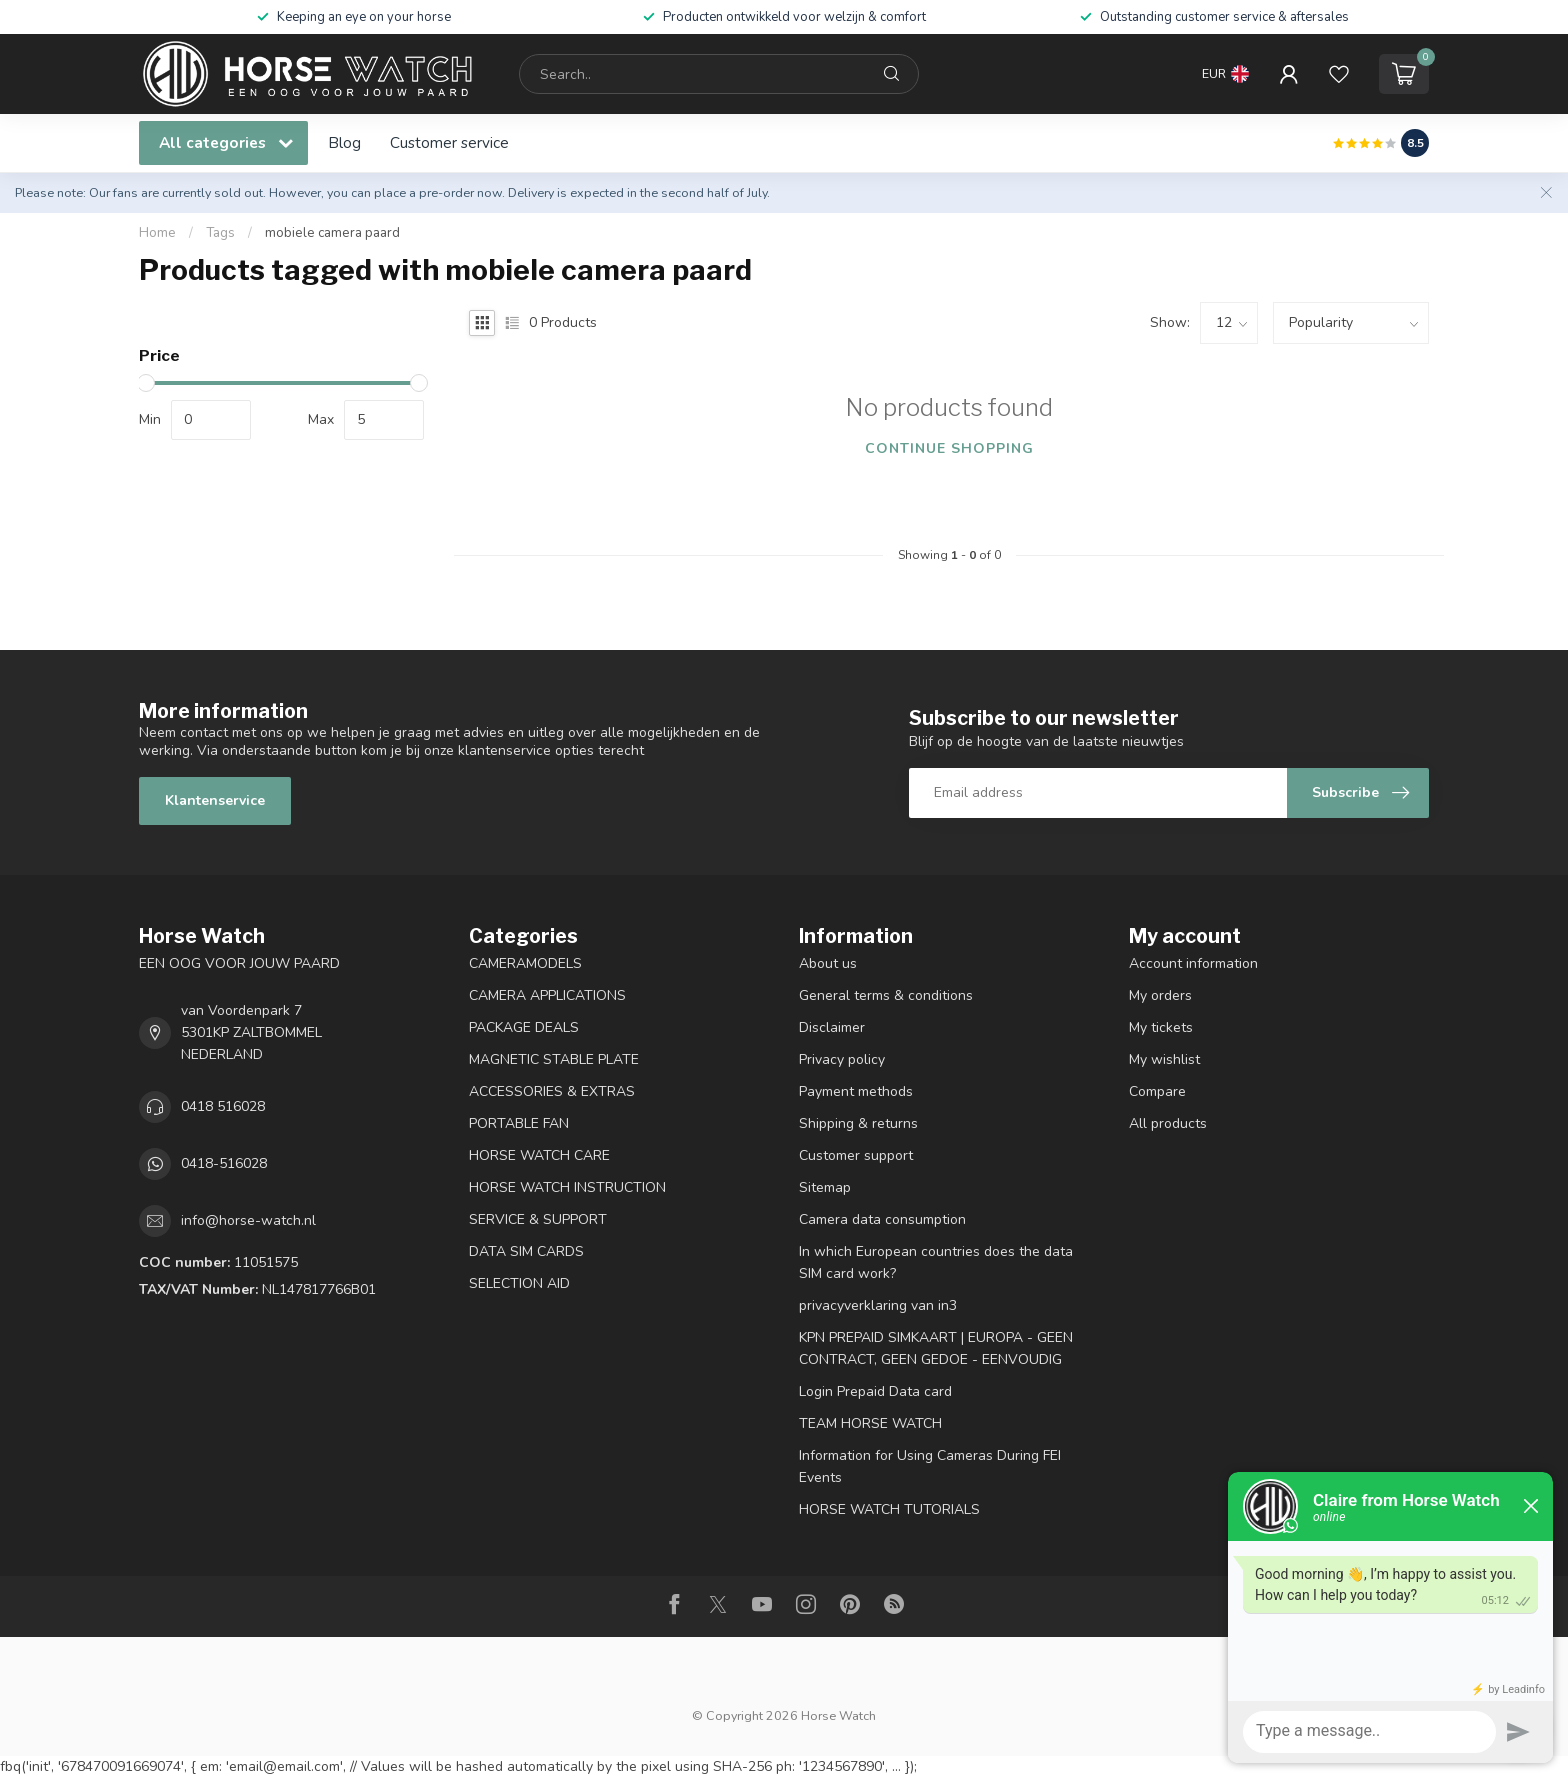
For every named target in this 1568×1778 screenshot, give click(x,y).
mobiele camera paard (332, 233)
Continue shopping (949, 448)
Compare (1157, 1091)
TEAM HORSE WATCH (870, 1423)
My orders (1160, 995)
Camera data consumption (882, 1219)
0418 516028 (223, 1106)
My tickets (1161, 1027)
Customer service (449, 142)
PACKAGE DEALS (524, 1027)
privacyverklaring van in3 (878, 1305)
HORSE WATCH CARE (539, 1155)
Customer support (856, 1155)
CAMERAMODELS (525, 963)
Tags (220, 233)
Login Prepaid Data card (875, 1391)
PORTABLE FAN (519, 1123)
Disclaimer (832, 1027)
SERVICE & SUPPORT (538, 1219)
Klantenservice (215, 800)
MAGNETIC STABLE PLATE (554, 1059)
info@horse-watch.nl (248, 1220)
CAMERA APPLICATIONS (547, 995)
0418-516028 (224, 1163)
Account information (1193, 963)
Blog (344, 142)
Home (157, 233)
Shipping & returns (858, 1123)
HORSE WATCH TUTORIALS (889, 1509)
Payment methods (856, 1091)
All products (1168, 1123)
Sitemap (825, 1187)
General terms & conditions (886, 995)
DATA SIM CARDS (526, 1251)
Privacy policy (842, 1059)
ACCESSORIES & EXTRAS (552, 1091)
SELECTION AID (519, 1283)
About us (828, 963)
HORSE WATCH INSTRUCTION (567, 1187)
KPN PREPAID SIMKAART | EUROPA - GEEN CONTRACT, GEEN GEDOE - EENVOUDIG (936, 1348)
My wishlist (1164, 1059)
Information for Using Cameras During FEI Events (930, 1466)
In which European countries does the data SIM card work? (936, 1262)
